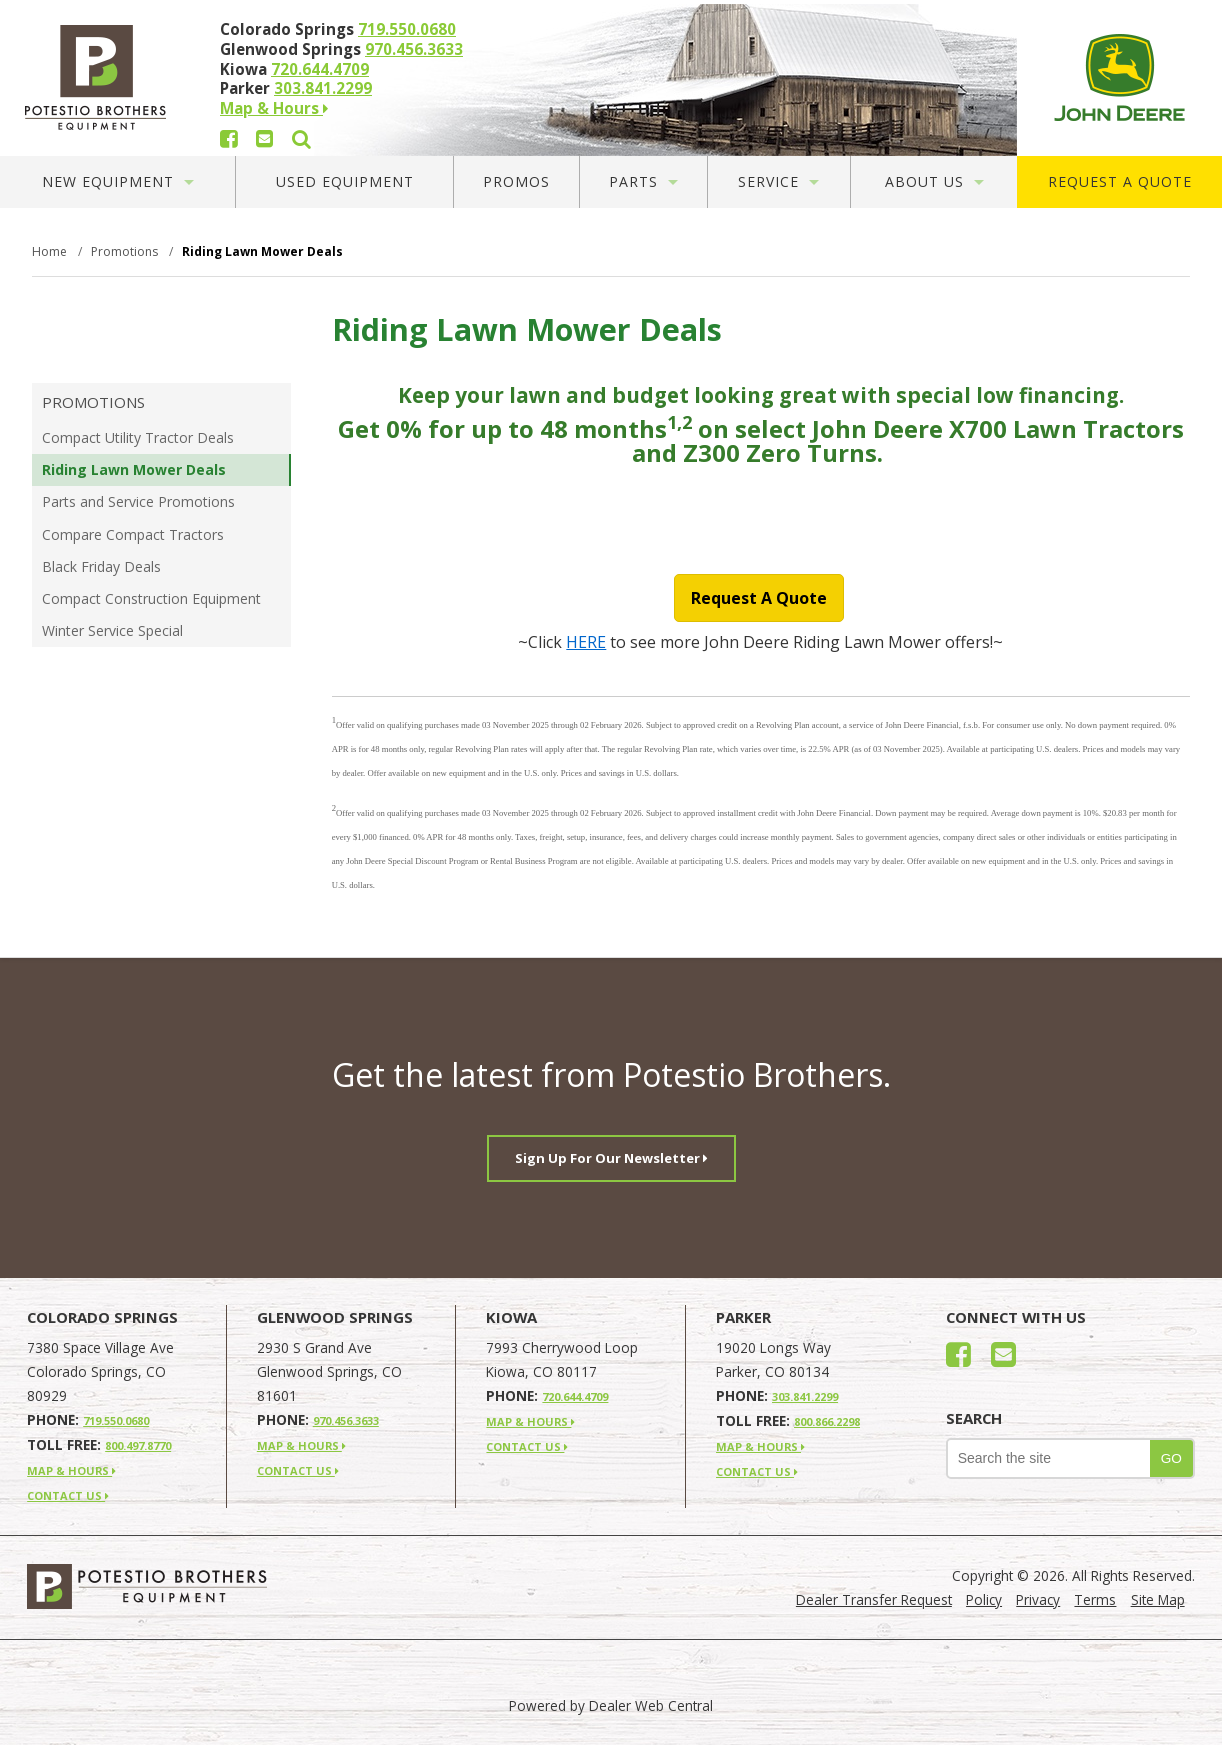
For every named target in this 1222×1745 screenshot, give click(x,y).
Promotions (93, 402)
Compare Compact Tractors (133, 534)
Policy (984, 1599)
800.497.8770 (138, 1445)
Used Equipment (345, 181)
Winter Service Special (112, 630)
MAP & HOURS (71, 1470)
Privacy (1038, 1599)
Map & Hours (274, 108)
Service (778, 181)
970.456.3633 (414, 49)
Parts (643, 181)
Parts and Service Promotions (138, 501)
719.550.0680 (407, 29)
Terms (1095, 1599)
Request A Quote (1120, 181)
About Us (934, 181)
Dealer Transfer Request (874, 1599)
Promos (516, 181)
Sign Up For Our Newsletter (611, 1158)
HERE (586, 642)
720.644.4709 (320, 69)
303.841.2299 (323, 88)
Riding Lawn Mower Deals (134, 469)
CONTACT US (68, 1495)
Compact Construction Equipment (151, 598)
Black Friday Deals (101, 566)
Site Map (1158, 1599)
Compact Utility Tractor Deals (138, 437)
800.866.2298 (827, 1421)
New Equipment (118, 181)
